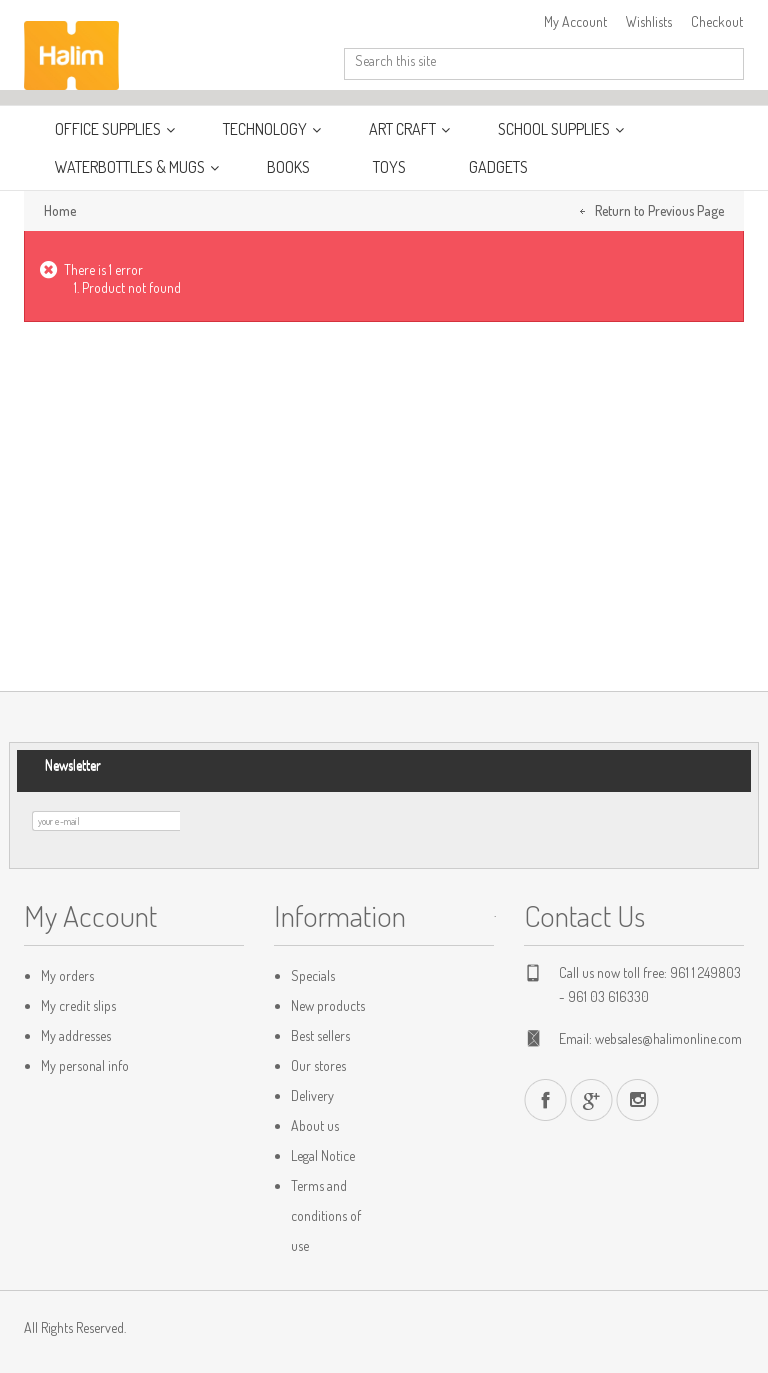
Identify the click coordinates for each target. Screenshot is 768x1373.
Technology (266, 129)
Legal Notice (323, 1155)
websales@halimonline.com (668, 1038)
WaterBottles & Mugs (131, 167)
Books (288, 167)
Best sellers (320, 1035)
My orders (67, 975)
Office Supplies (109, 129)
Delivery (312, 1095)
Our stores (318, 1065)
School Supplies (555, 129)
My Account (575, 21)
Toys (389, 167)
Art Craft (404, 129)
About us (315, 1125)
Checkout (717, 21)
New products (328, 1005)
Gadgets (498, 167)
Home (60, 210)
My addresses (76, 1035)
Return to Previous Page (659, 210)
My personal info (85, 1065)
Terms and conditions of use (326, 1215)
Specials (313, 975)
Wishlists (649, 21)
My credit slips (78, 1005)
